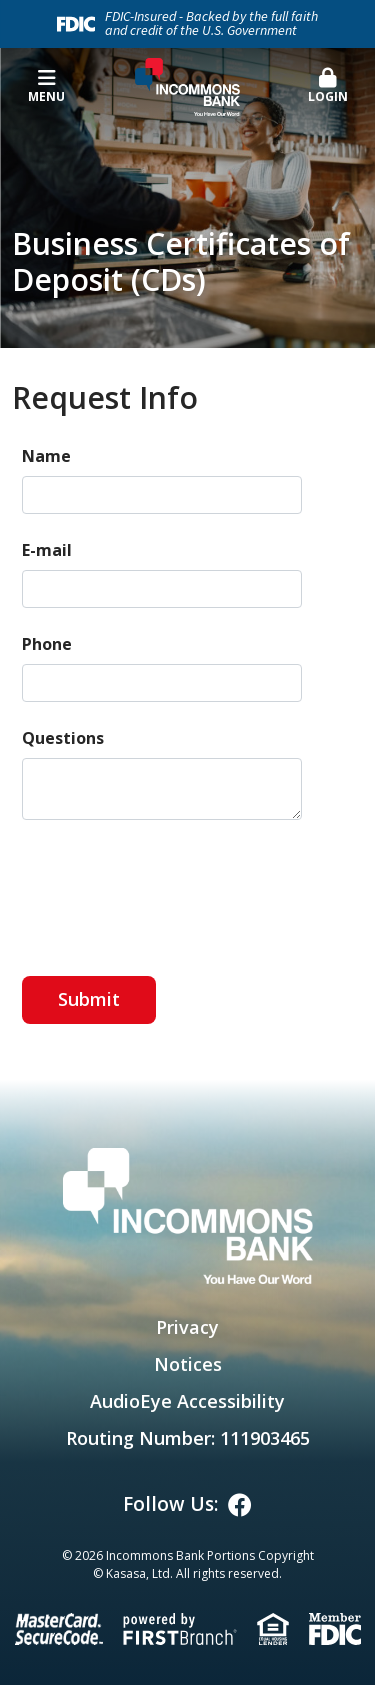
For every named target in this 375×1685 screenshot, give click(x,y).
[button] (328, 87)
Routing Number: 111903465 (188, 1438)
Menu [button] (47, 86)
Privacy (187, 1327)
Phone (47, 644)
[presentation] (174, 889)
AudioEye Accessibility (187, 1401)
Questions (63, 738)
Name (46, 456)
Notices (188, 1364)
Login (328, 86)
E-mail (47, 550)
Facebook (240, 1505)
